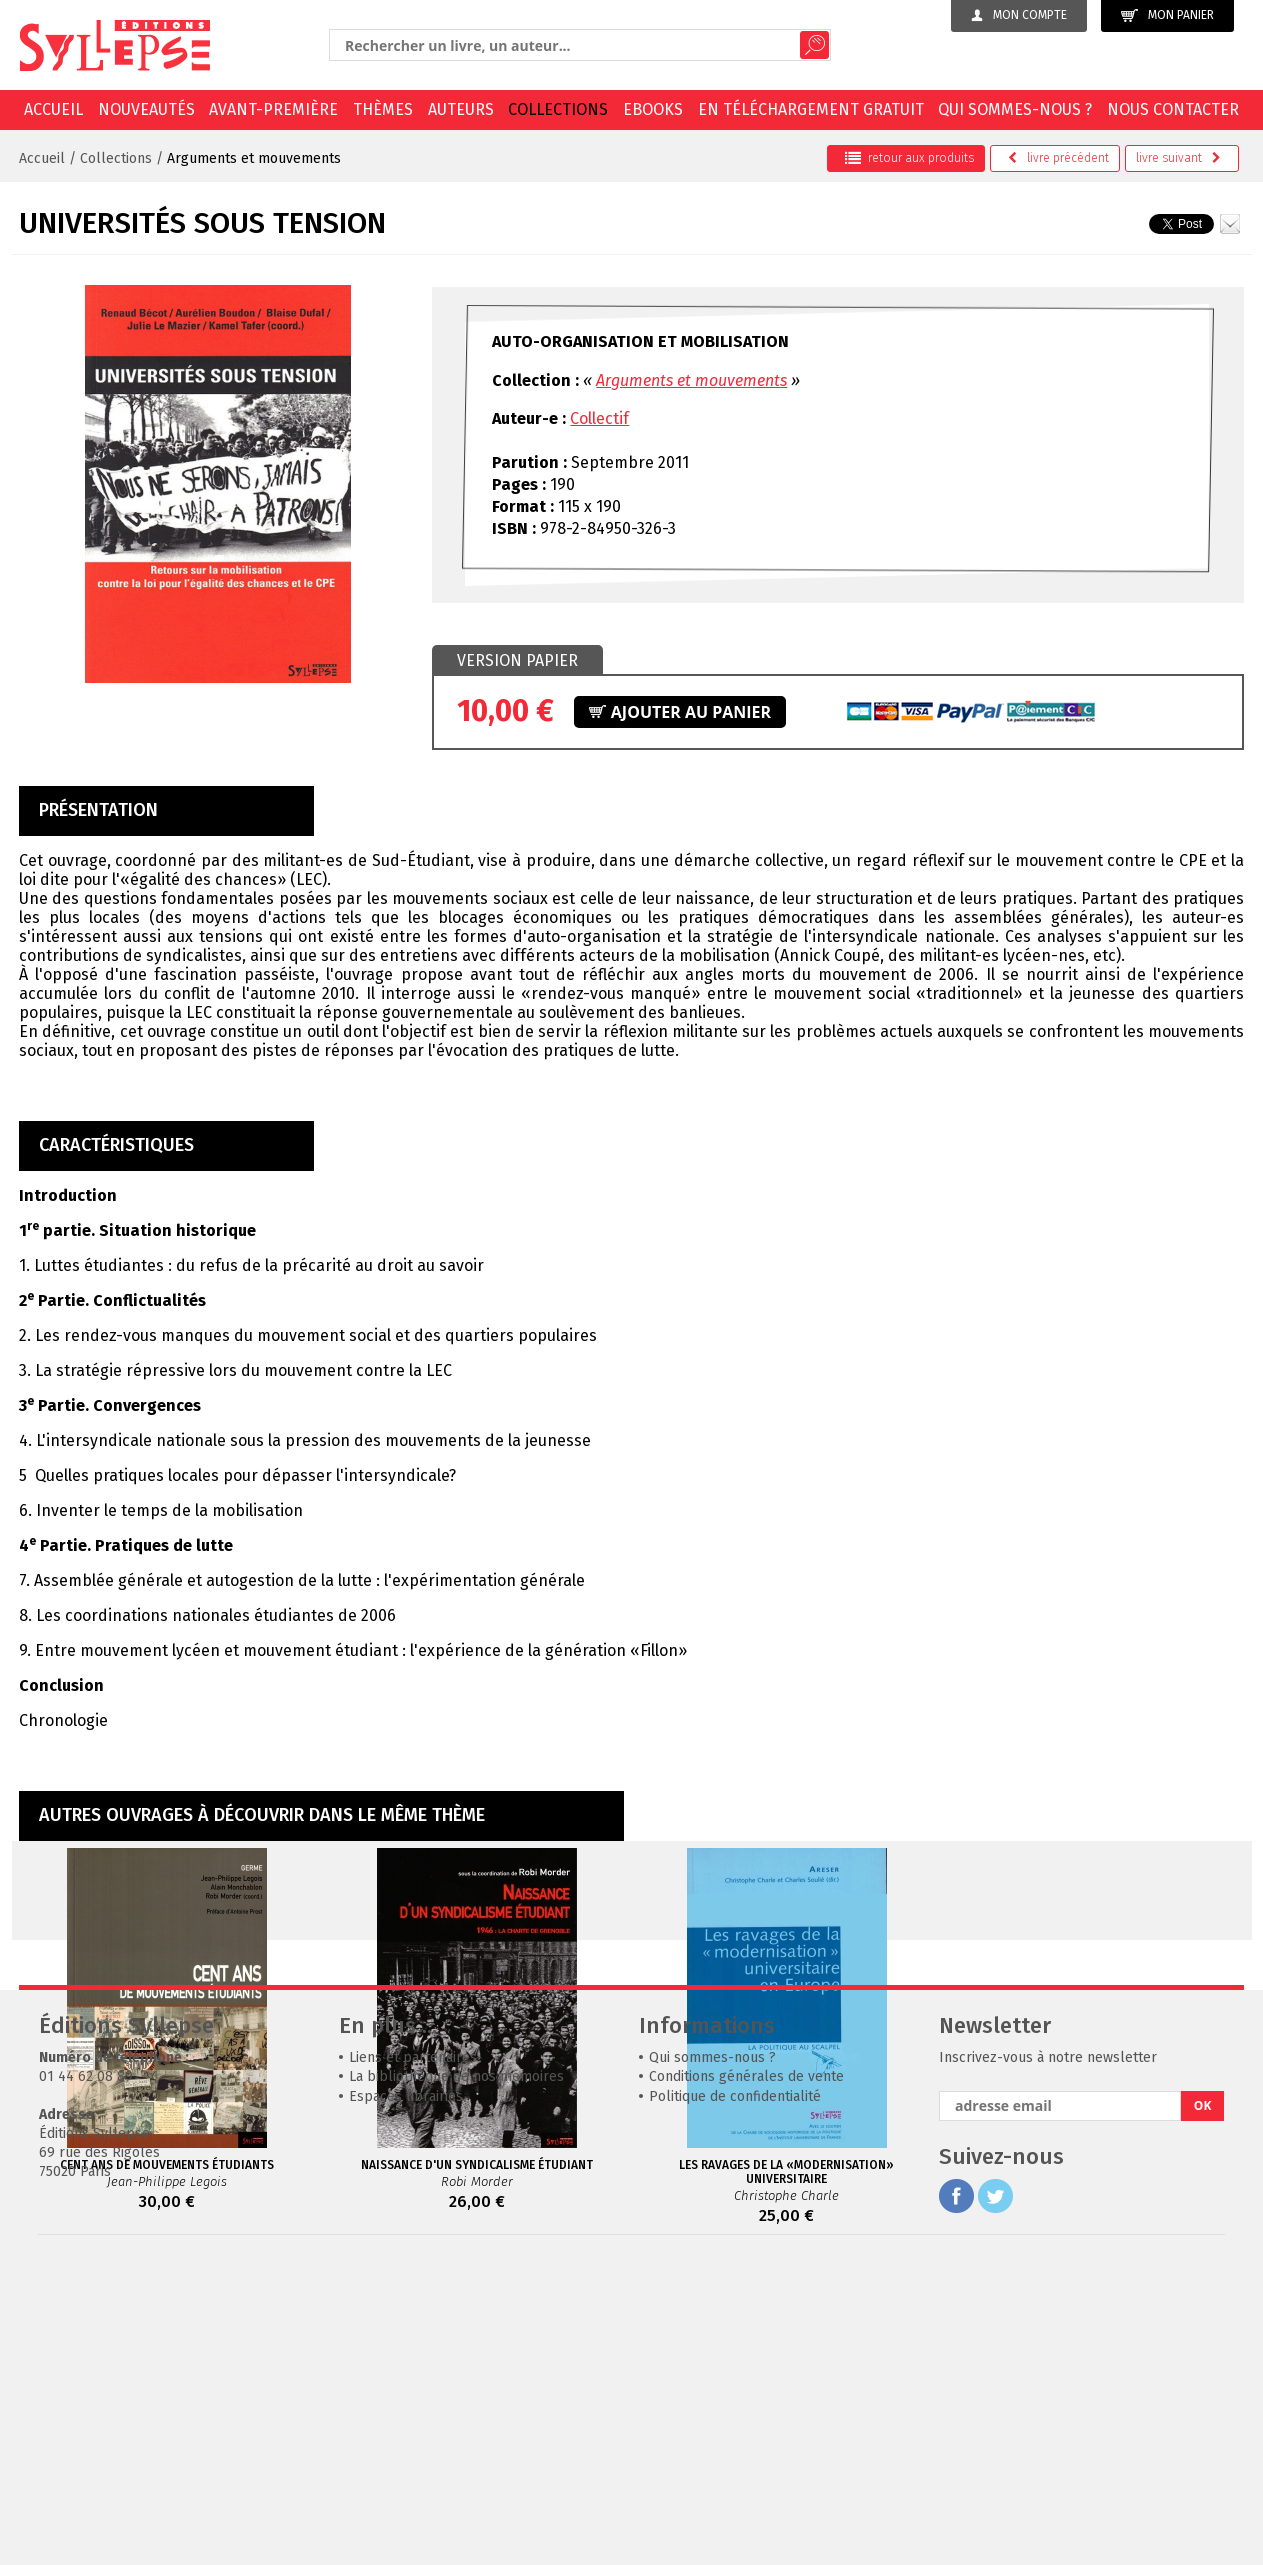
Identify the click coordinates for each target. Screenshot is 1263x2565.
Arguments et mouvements (254, 158)
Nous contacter (1173, 109)
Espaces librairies (406, 2396)
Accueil (53, 109)
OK (1203, 2405)
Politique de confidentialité (735, 2396)
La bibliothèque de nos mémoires (456, 2376)
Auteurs (461, 109)
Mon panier (1167, 15)
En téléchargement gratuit (811, 109)
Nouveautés (146, 109)
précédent (1058, 158)
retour (909, 158)
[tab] (517, 661)
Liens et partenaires (413, 2357)
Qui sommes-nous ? (1015, 109)
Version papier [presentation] (517, 660)
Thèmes (383, 109)
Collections (558, 109)
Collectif (599, 418)
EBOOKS (653, 109)
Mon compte (1019, 15)
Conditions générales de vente (746, 2376)
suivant (1178, 158)
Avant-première (273, 109)
